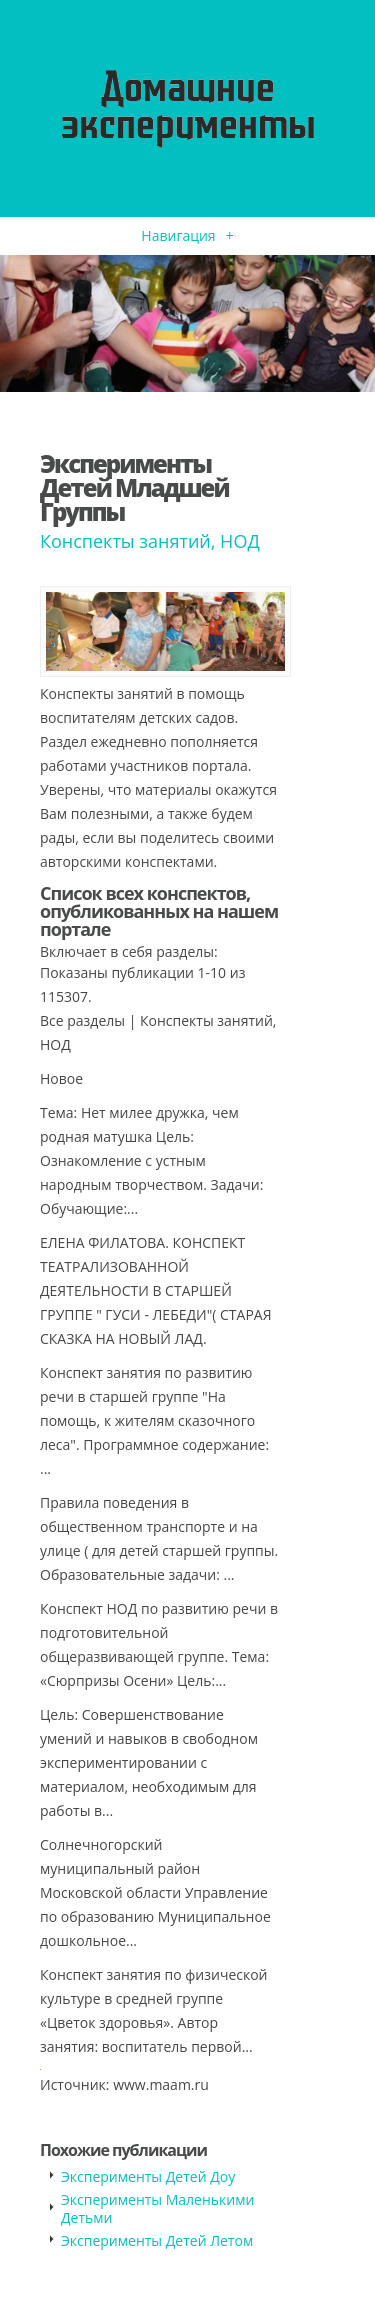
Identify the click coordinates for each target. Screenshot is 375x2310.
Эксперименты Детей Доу (148, 2176)
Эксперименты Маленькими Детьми (157, 2208)
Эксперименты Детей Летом (157, 2240)
